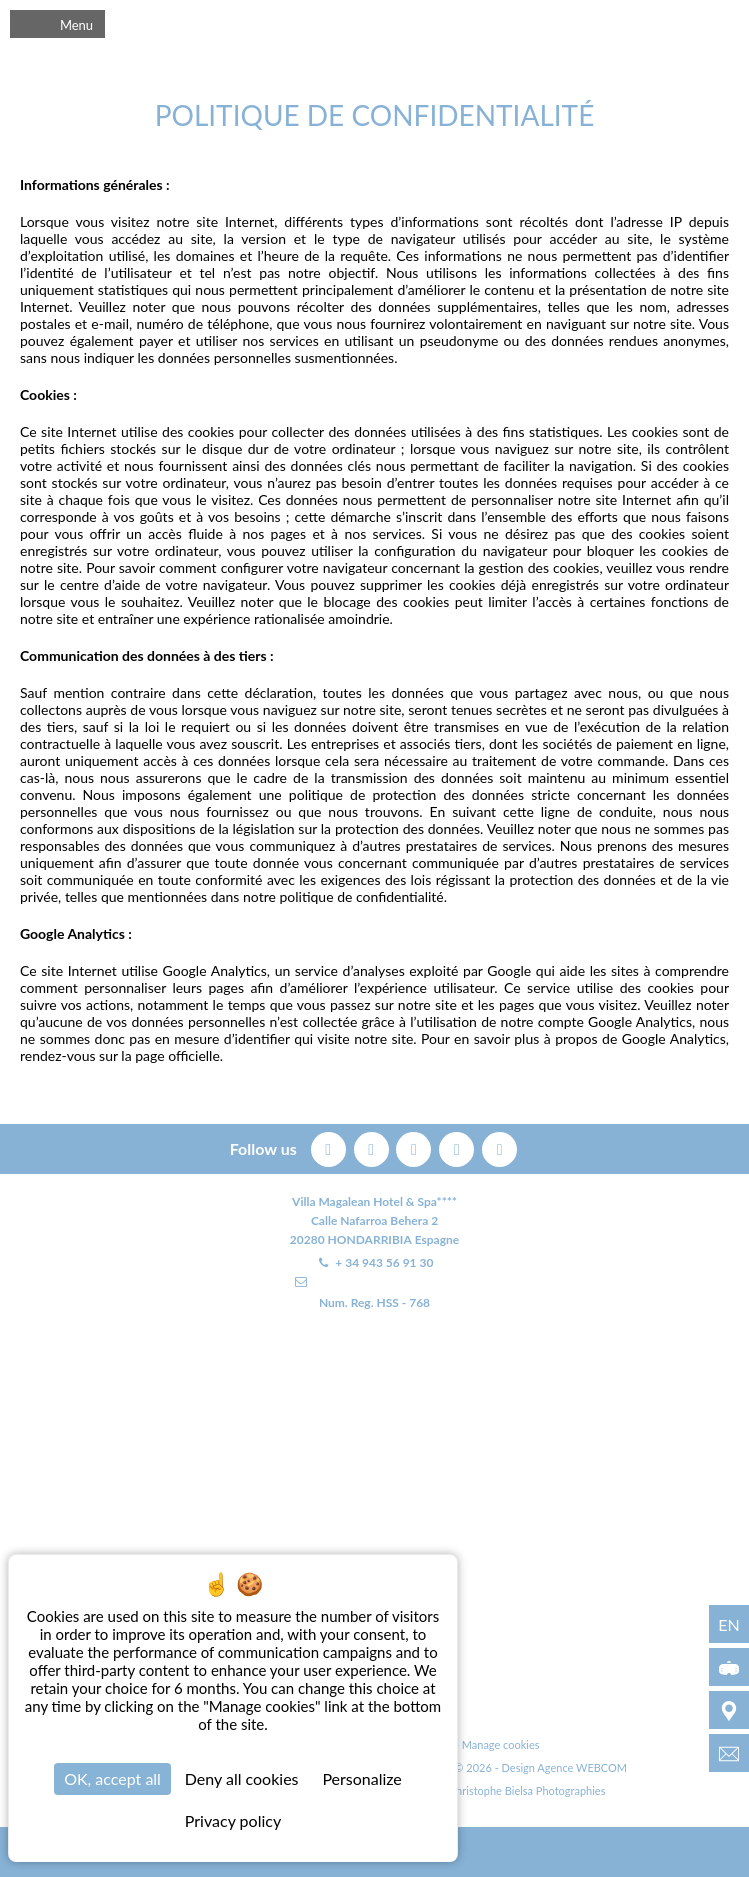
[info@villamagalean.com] (729, 1753)
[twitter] (373, 1146)
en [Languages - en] (728, 1624)
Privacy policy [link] (233, 1820)
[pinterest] (415, 1146)
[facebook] (330, 1146)
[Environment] (729, 1710)
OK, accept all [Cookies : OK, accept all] (112, 1778)
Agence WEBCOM (582, 1767)
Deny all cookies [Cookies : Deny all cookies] (242, 1778)
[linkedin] (499, 1146)
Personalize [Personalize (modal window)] (361, 1778)
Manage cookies (501, 1744)
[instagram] (458, 1146)
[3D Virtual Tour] (729, 1667)
